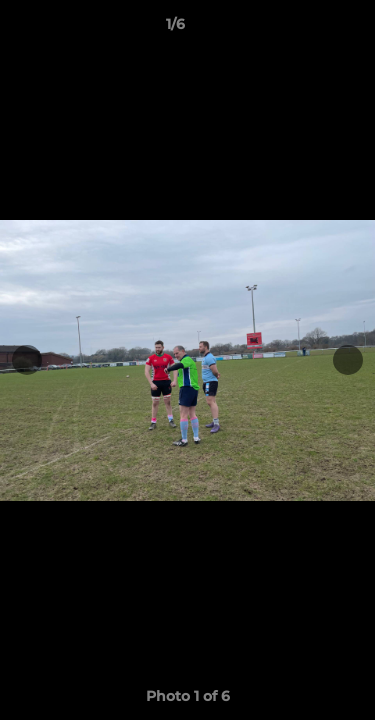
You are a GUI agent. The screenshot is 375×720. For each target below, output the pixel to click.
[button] (303, 29)
